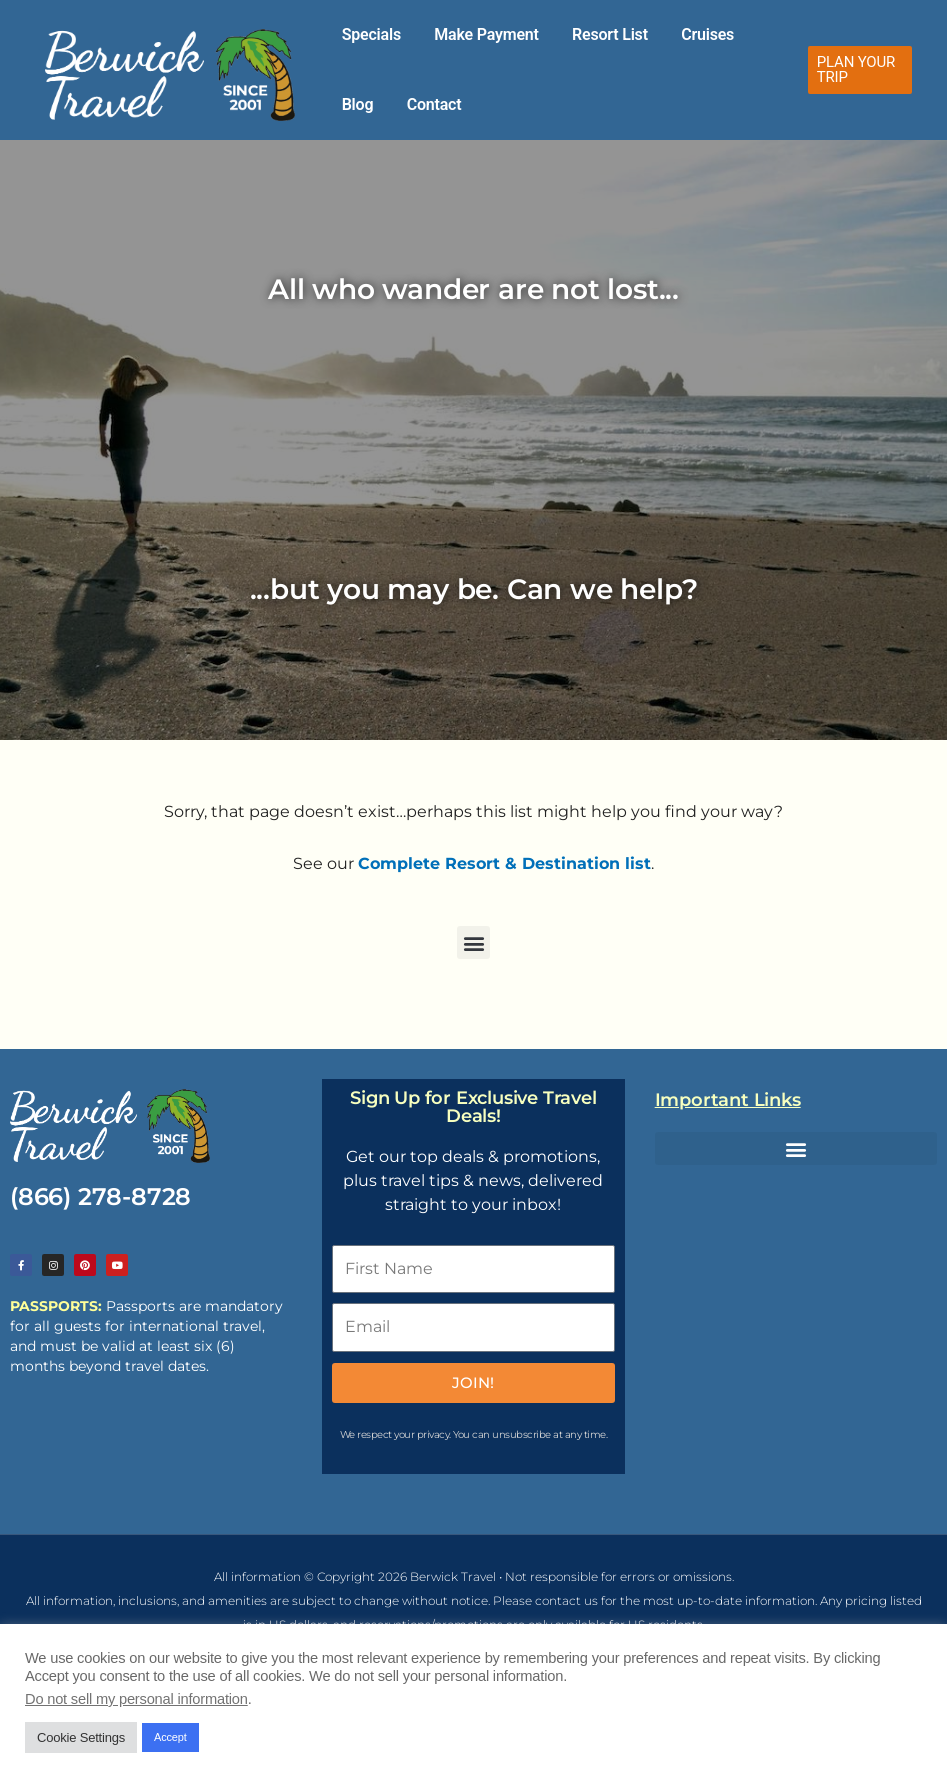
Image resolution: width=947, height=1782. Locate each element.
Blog (724, 34)
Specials (364, 34)
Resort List (577, 34)
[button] (853, 70)
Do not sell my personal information (136, 1699)
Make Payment (466, 34)
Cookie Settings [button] (81, 1737)
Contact (362, 104)
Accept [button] (170, 1737)
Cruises (661, 34)
